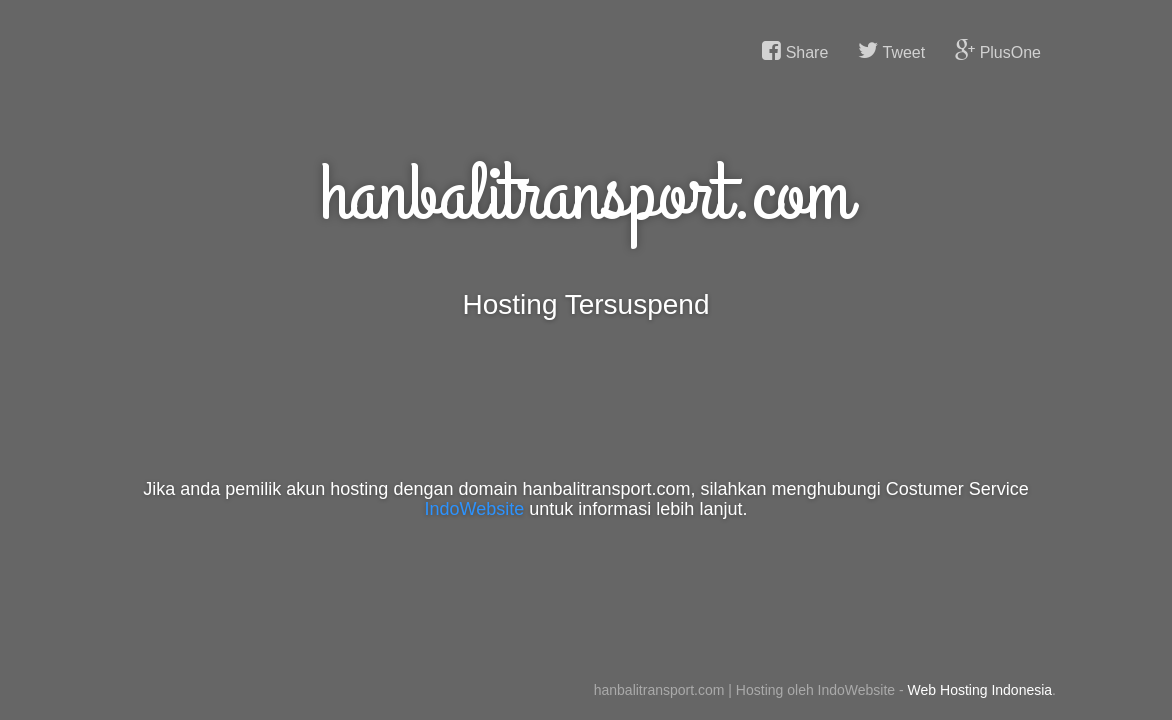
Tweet (891, 51)
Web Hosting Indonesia (980, 690)
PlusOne (998, 51)
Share (795, 51)
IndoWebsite (475, 509)
